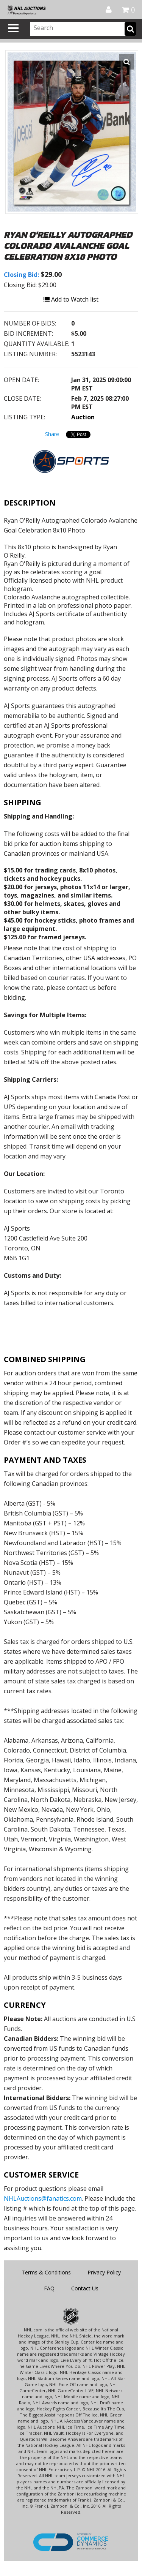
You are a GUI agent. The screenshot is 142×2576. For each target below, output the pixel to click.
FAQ (49, 2288)
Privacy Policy (104, 2272)
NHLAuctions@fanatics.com (43, 2198)
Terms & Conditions (46, 2272)
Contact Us (84, 2288)
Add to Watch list (71, 299)
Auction (83, 417)
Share (52, 434)
